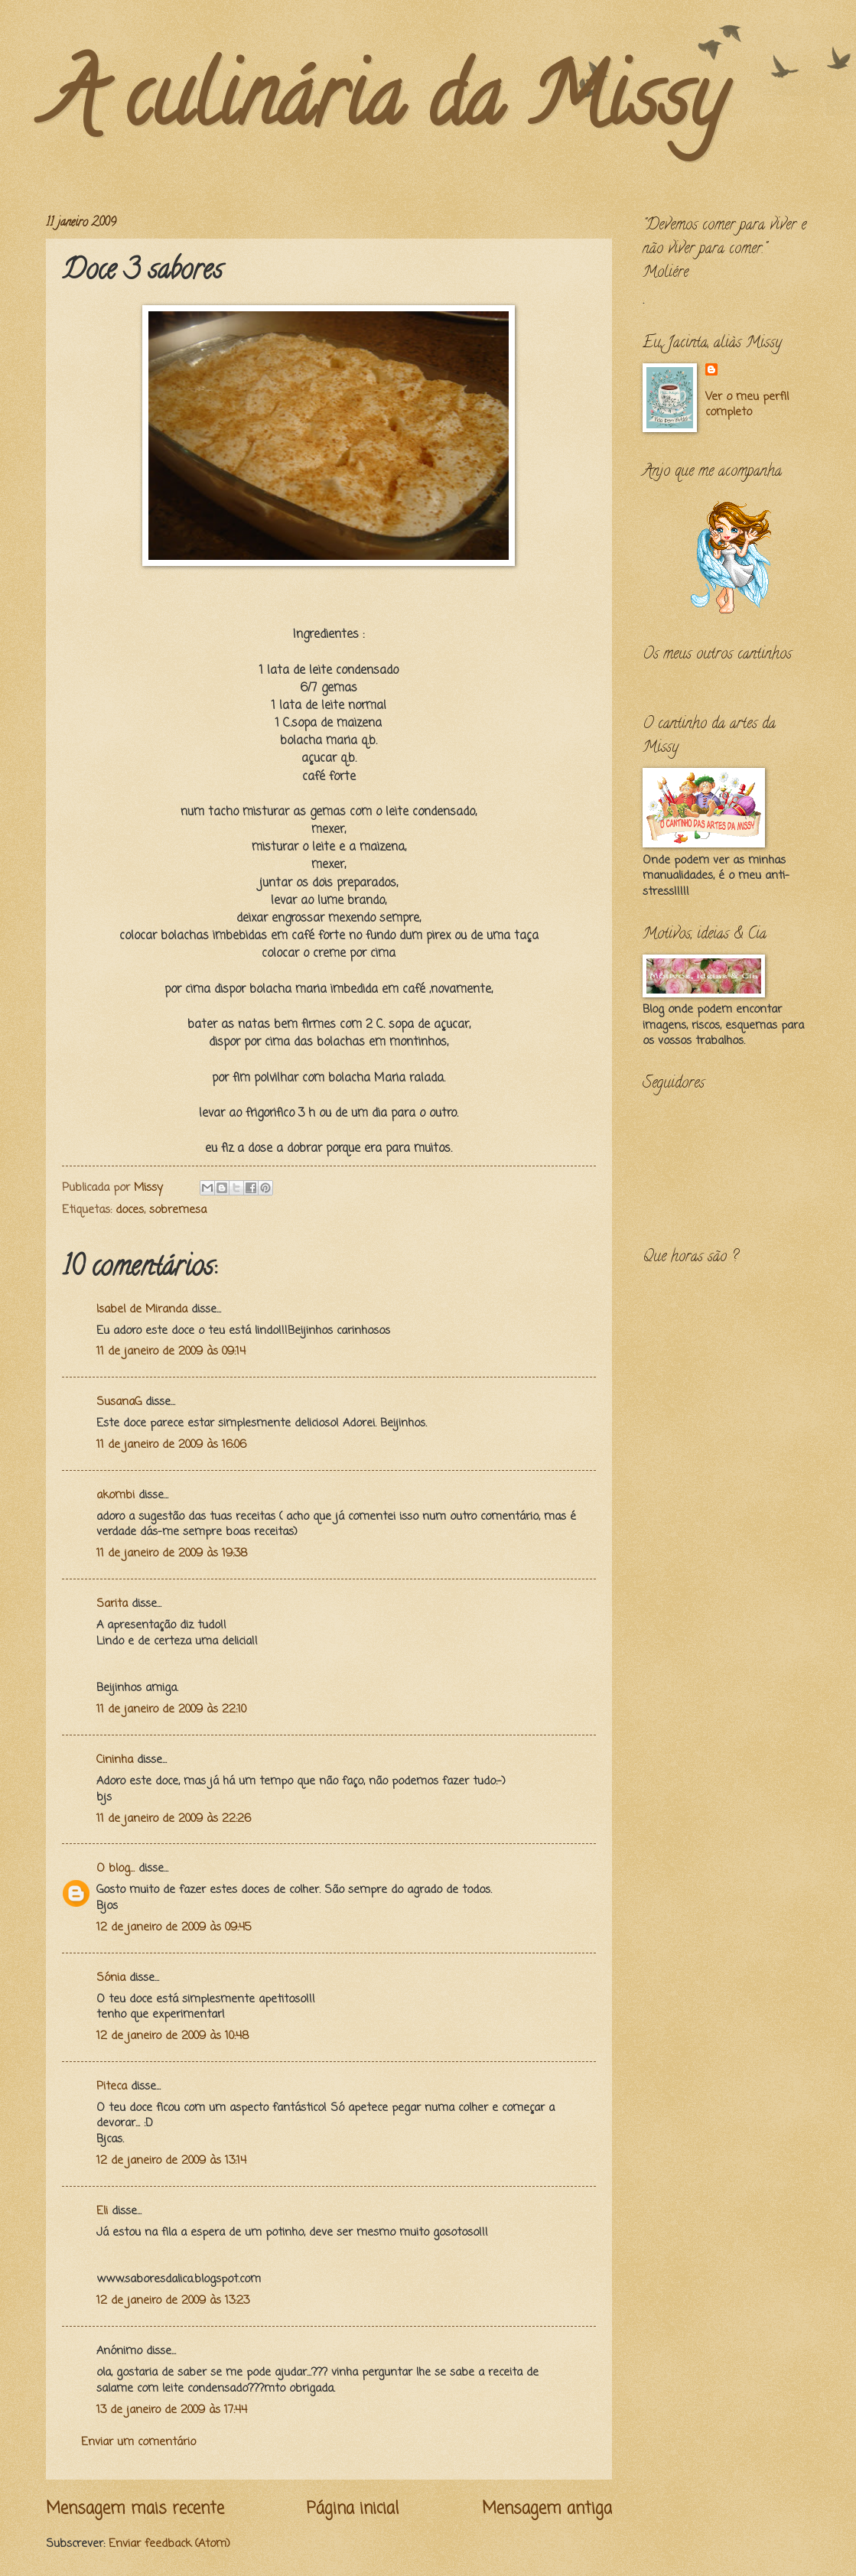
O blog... (115, 1868)
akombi (115, 1495)
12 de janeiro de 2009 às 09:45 (174, 1927)
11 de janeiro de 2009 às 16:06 (171, 1444)
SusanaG (119, 1402)
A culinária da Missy (385, 106)
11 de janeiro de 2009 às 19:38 (171, 1553)
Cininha (114, 1759)
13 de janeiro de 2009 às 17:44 (171, 2410)
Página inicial (353, 2509)
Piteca (111, 2086)
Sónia (110, 1977)
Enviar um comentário (138, 2442)
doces (130, 1210)
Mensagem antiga (547, 2509)
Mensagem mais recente (135, 2509)
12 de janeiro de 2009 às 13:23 (172, 2300)
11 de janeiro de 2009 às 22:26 (173, 1818)
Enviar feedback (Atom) (169, 2543)
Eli (102, 2211)
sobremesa (178, 1210)
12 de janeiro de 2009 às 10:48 (172, 2036)
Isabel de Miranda (141, 1309)
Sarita (112, 1603)
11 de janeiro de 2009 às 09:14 (171, 1351)
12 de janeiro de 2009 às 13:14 (171, 2160)
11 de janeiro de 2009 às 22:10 (171, 1709)
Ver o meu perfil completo (747, 405)
